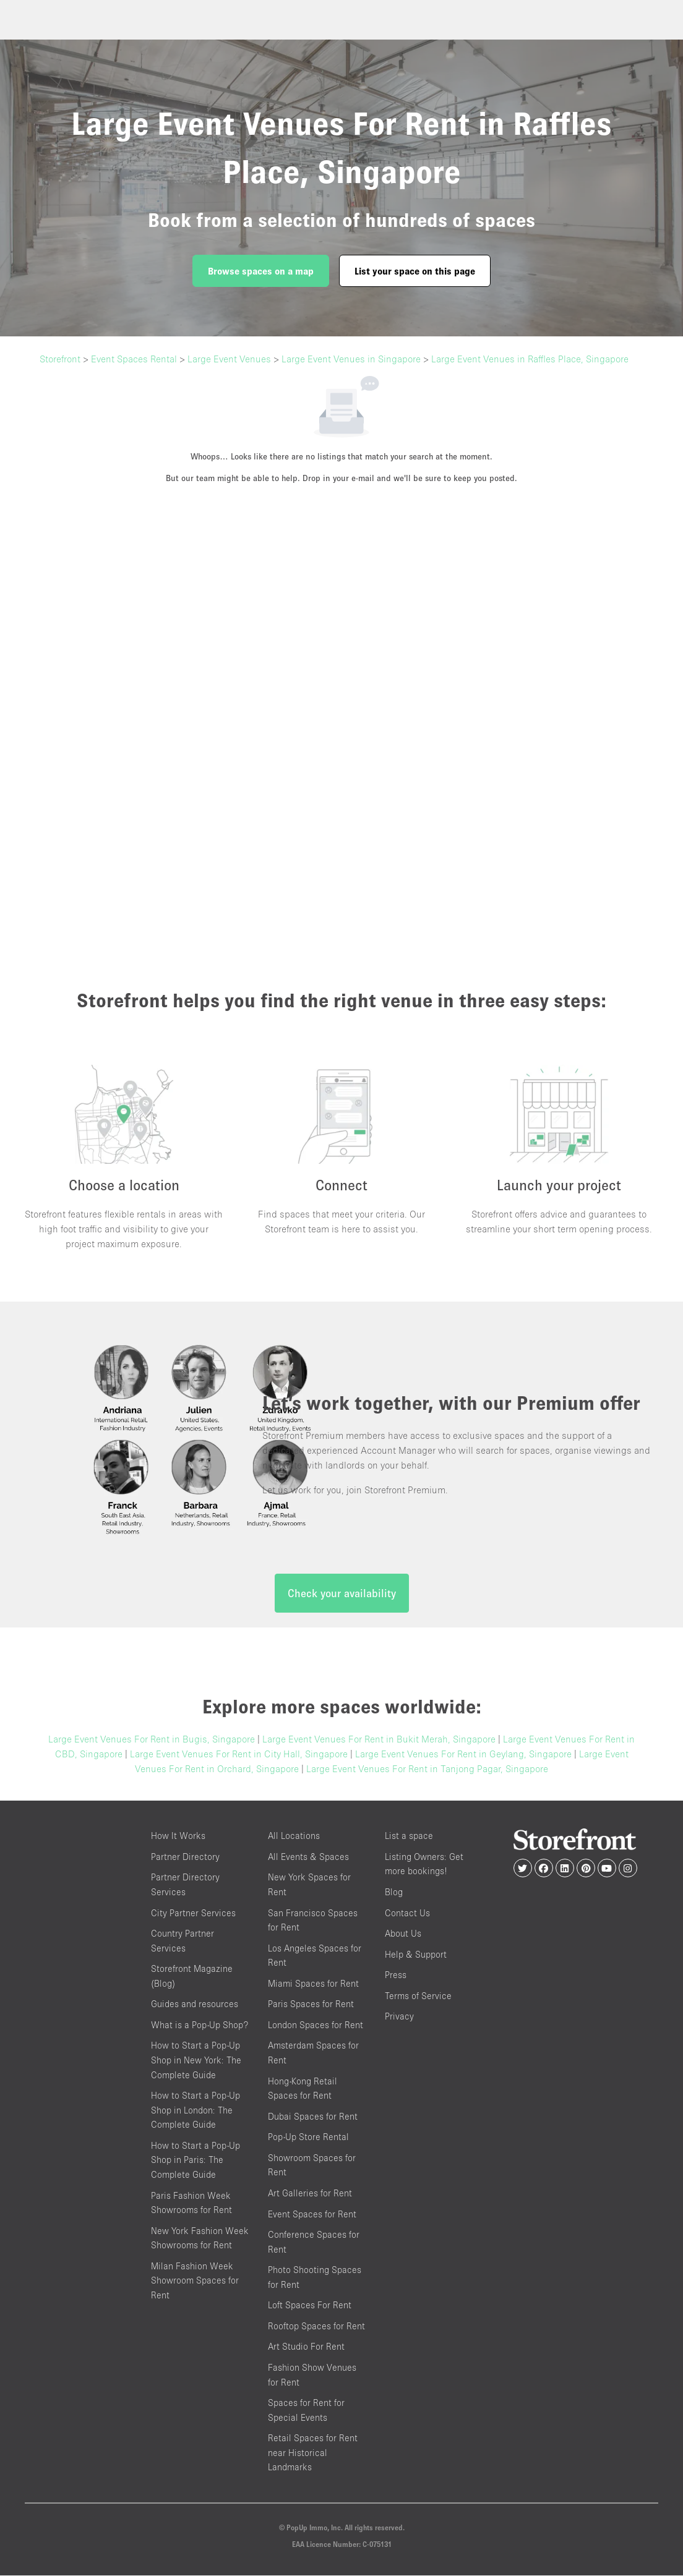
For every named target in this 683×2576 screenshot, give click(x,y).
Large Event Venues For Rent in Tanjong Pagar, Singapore (427, 1769)
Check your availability (342, 1594)
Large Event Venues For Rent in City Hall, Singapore (239, 1754)
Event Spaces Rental (134, 358)
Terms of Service (418, 1996)
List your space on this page (414, 270)
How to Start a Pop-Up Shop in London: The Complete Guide (195, 2110)
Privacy (399, 2017)
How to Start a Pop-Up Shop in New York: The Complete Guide (196, 2061)
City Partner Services (193, 1913)
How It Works (178, 1837)
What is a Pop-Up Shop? (199, 2025)
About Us (403, 1934)
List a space (409, 1837)
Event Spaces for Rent (312, 2214)
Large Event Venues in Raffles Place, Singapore (530, 358)
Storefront (60, 358)
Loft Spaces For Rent (309, 2306)
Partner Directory (185, 1857)
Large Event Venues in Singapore (351, 358)
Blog (394, 1892)
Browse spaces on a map (261, 270)
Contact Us (407, 1913)
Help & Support (416, 1955)
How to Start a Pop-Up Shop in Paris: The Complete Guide (195, 2160)
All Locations (294, 1837)
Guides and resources (194, 2005)
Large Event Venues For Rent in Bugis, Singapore (151, 1740)
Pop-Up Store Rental (308, 2138)
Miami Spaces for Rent (313, 1984)
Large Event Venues (229, 358)
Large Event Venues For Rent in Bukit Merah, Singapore (379, 1740)
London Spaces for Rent (315, 2025)
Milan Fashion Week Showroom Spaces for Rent (195, 2281)
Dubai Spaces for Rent (313, 2117)
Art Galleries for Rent (310, 2193)
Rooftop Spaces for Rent (316, 2326)
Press (395, 1975)
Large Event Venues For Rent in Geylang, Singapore (463, 1754)
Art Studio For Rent (306, 2347)
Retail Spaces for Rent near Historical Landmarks (313, 2453)
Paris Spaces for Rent (311, 2005)
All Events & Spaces (308, 1857)
